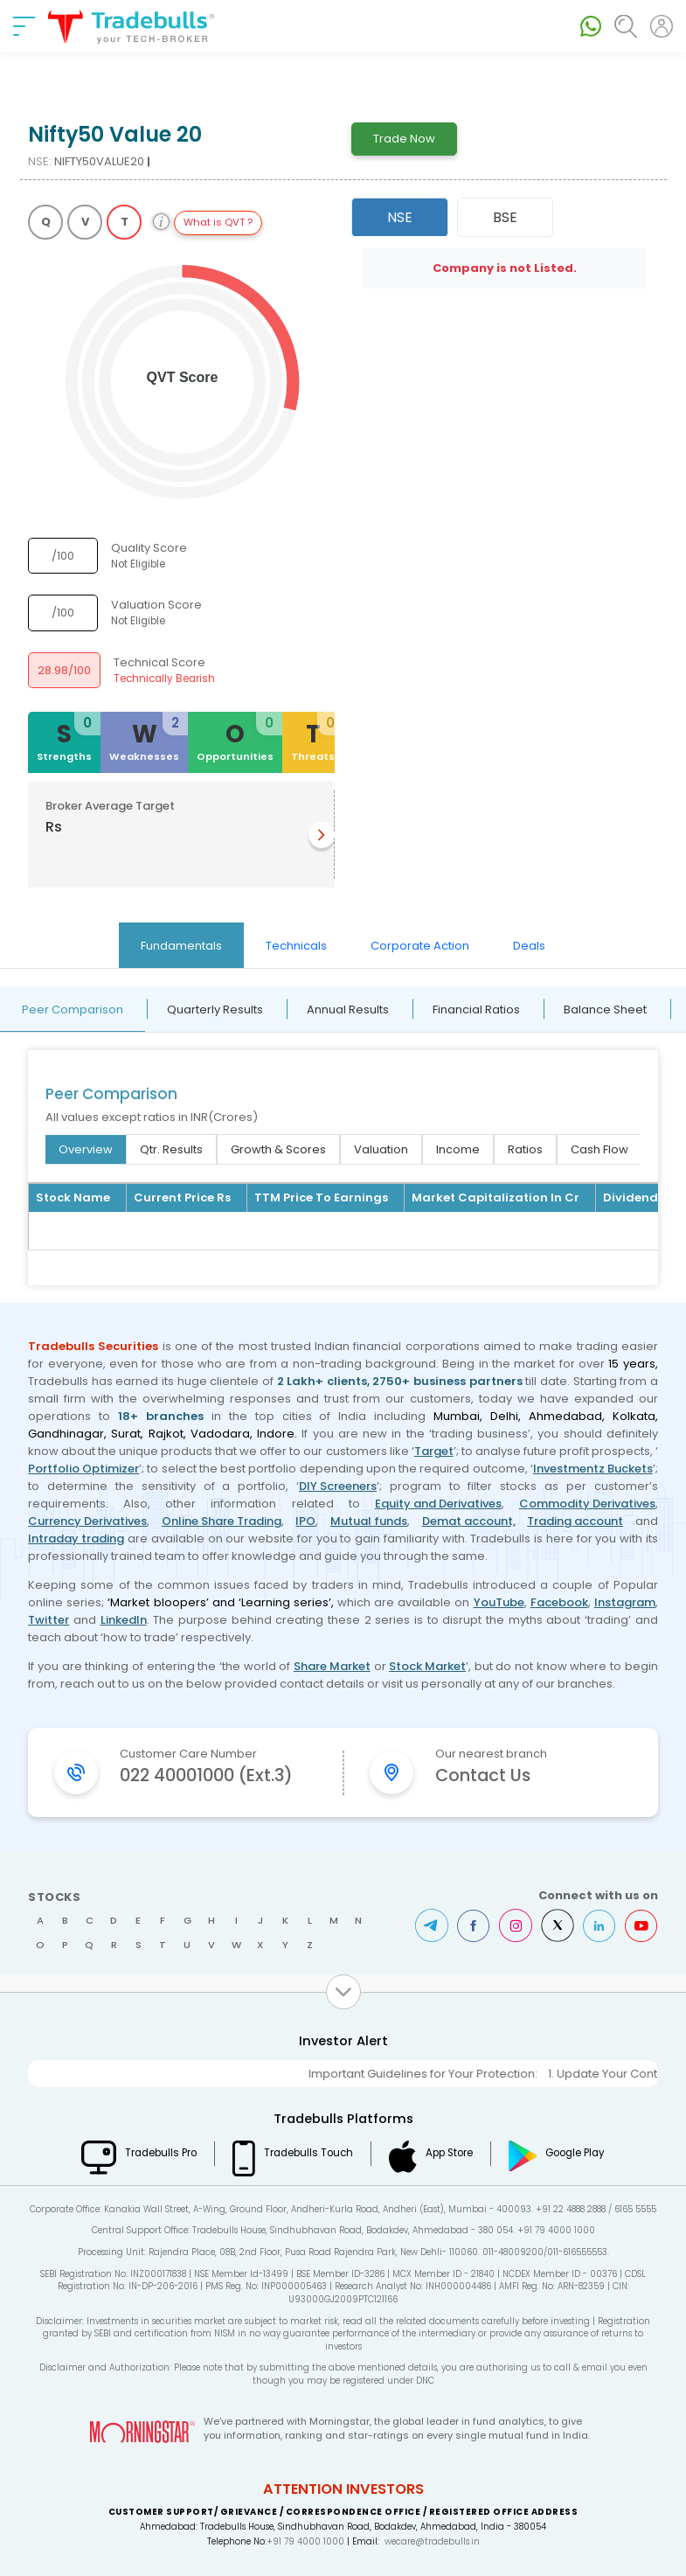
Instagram (624, 1602)
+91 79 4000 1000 (305, 2541)
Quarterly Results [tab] (215, 1009)
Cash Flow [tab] (599, 1149)
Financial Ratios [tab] (476, 1009)
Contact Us (482, 1775)
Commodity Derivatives (587, 1503)
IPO (305, 1521)
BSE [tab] (505, 217)
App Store (449, 2153)
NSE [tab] (399, 217)
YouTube (499, 1602)
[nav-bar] (24, 26)
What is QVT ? (218, 222)
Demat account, (469, 1521)
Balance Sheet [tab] (605, 1009)
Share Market (332, 1666)
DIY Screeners (338, 1486)
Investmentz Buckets (593, 1468)
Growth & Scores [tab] (278, 1149)
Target (434, 1451)
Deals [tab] (529, 945)
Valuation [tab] (381, 1149)
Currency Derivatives (87, 1521)
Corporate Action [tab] (420, 945)
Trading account (575, 1521)
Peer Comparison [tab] (72, 1009)
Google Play (575, 2153)
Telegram (431, 1925)
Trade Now (404, 138)
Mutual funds (368, 1521)
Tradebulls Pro (161, 2153)
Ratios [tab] (525, 1149)
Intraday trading (76, 1538)
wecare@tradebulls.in (432, 2541)
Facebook (559, 1602)
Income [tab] (458, 1149)
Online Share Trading (221, 1521)
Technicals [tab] (296, 945)
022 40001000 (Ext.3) (206, 1775)
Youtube (641, 1925)
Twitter (48, 1620)
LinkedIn (123, 1620)
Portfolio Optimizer (83, 1468)
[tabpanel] (343, 1135)
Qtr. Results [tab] (171, 1149)
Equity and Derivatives (438, 1503)
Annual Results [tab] (348, 1009)
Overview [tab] (86, 1149)
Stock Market (427, 1666)
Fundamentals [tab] (181, 945)
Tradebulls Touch (308, 2153)
